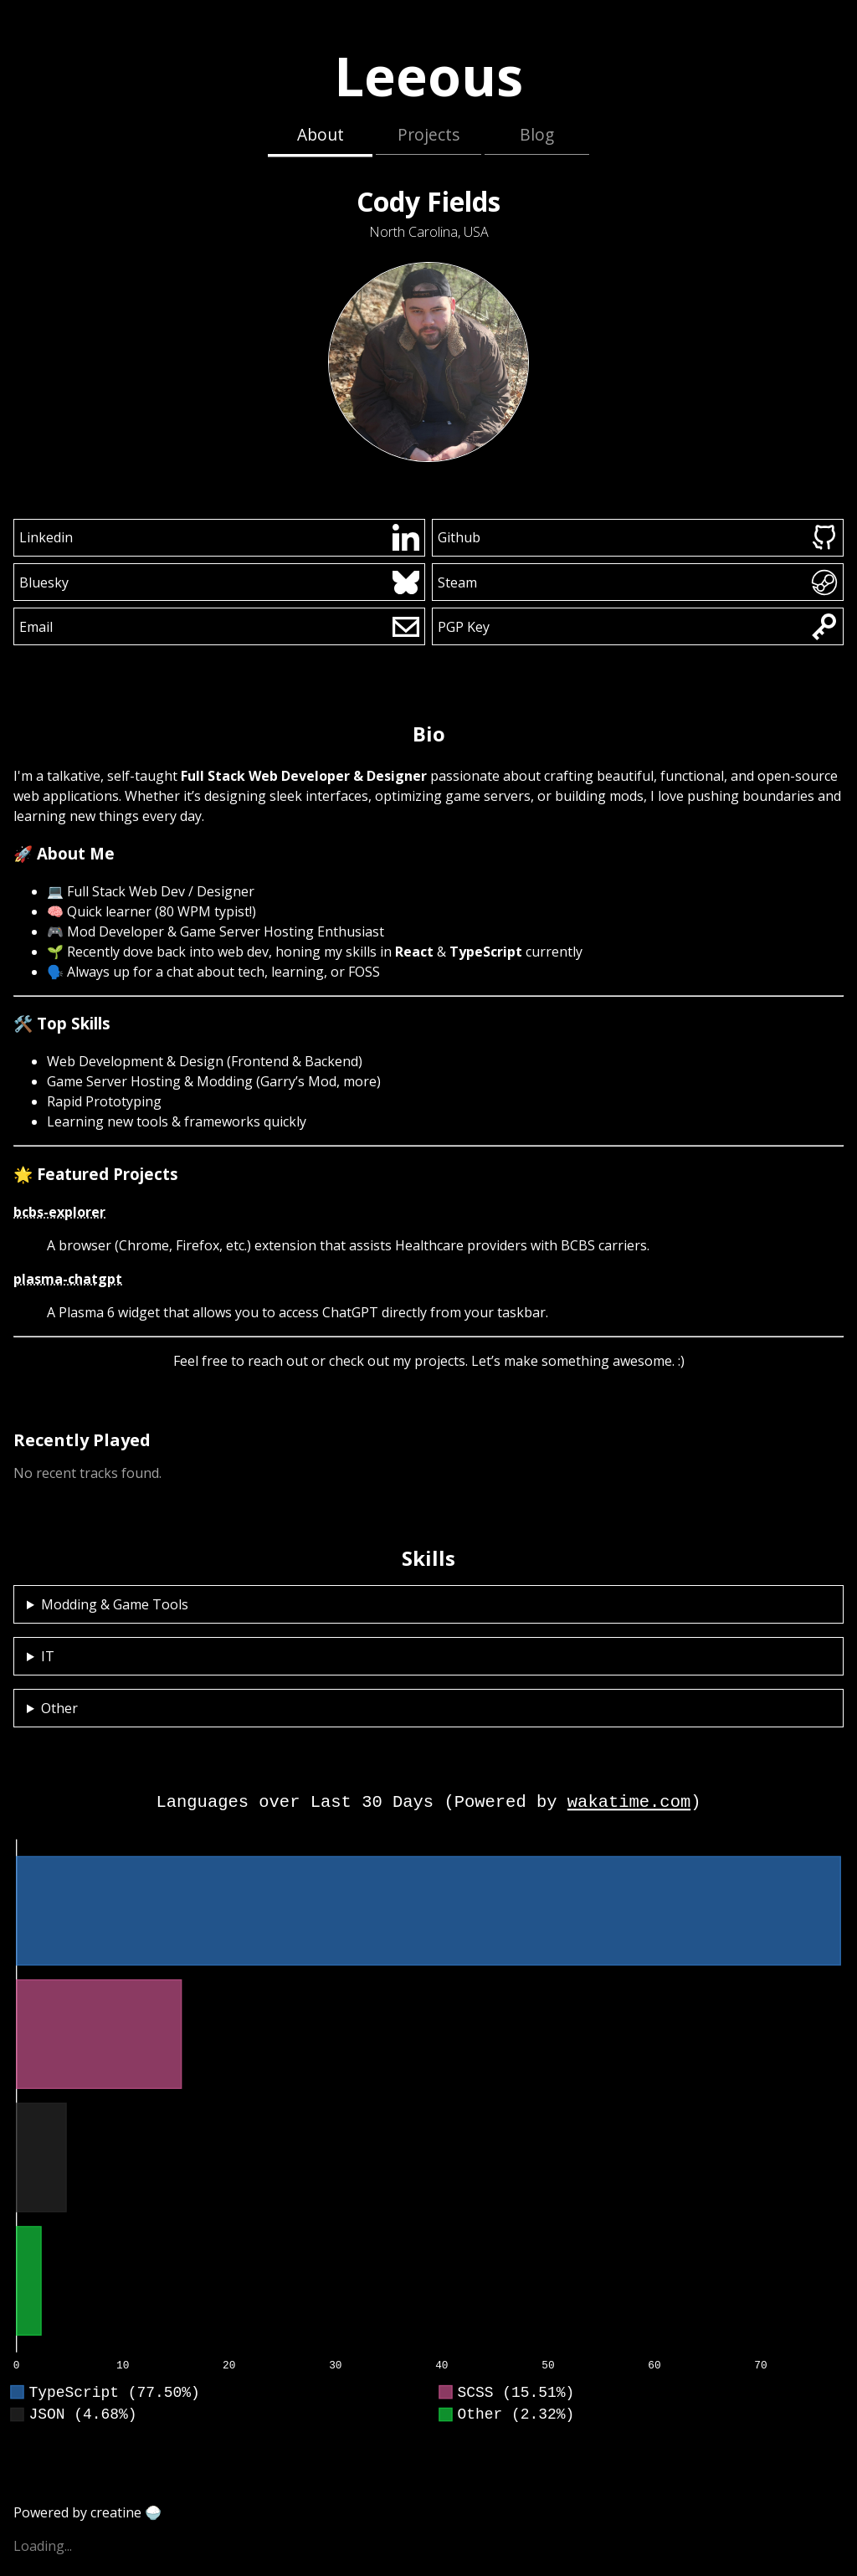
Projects (428, 134)
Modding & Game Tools (114, 1604)
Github (638, 537)
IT (47, 1656)
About (320, 134)
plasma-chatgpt (67, 1279)
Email (219, 626)
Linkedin (219, 537)
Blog (537, 134)
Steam (638, 582)
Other (59, 1708)
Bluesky (219, 582)
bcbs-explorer (59, 1212)
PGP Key (638, 626)
